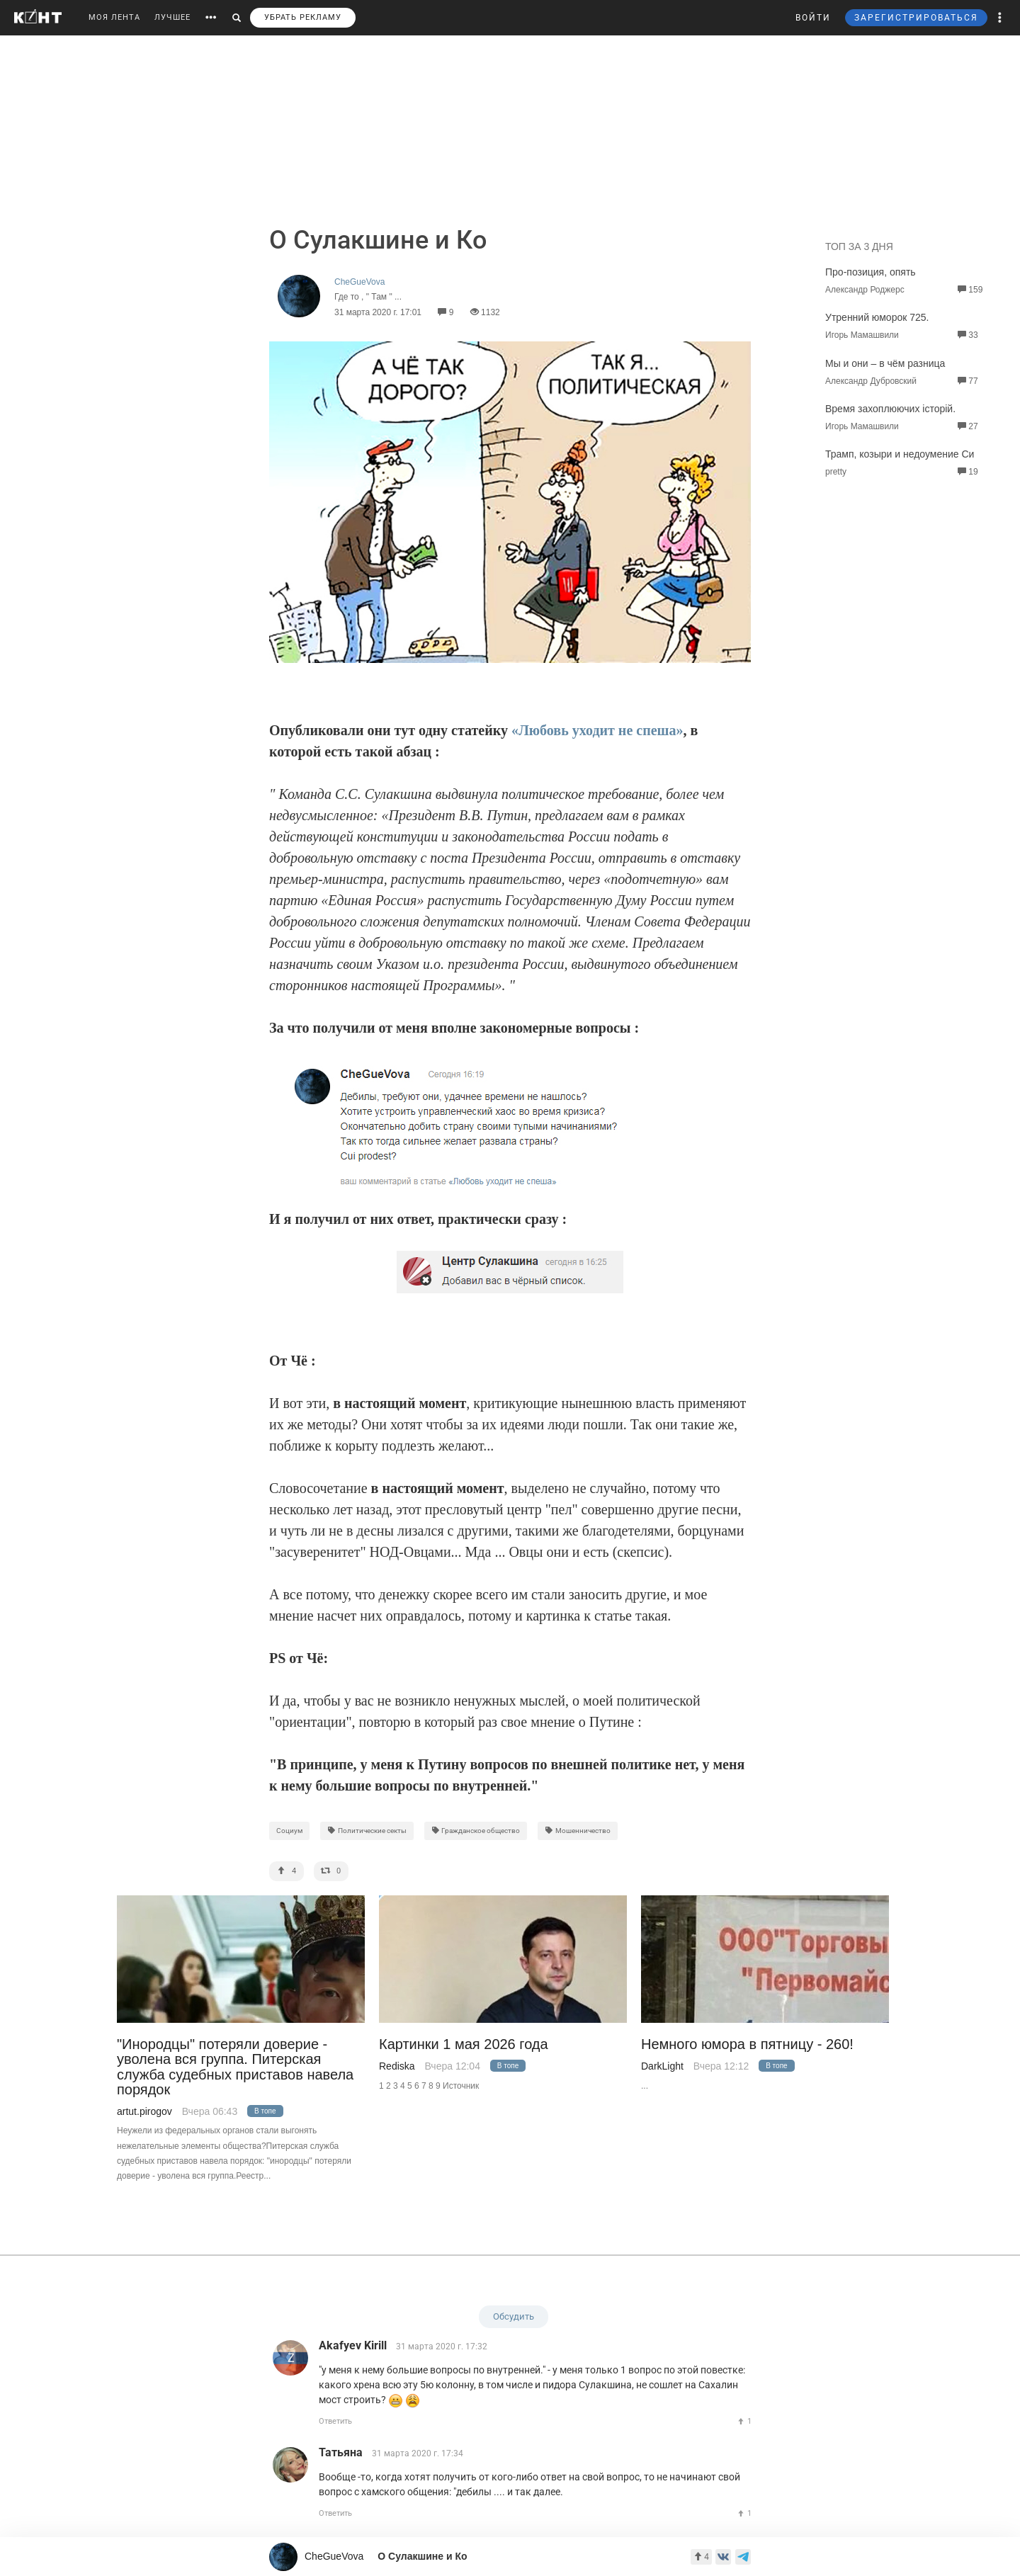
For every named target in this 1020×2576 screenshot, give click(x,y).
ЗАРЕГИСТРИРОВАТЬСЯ (916, 18)
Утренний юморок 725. (877, 317)
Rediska (397, 2066)
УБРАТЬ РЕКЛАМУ (302, 17)
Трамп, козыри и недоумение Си (899, 454)
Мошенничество (578, 1830)
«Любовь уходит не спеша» (597, 730)
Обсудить (513, 2316)
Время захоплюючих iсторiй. (890, 408)
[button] (1000, 17)
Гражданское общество (476, 1830)
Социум (289, 1830)
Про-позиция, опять (870, 272)
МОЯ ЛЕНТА (114, 17)
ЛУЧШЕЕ (172, 17)
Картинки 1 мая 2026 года (463, 2044)
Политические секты (367, 1830)
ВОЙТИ (813, 18)
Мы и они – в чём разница (885, 363)
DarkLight (662, 2066)
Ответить (335, 2421)
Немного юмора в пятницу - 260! (747, 2044)
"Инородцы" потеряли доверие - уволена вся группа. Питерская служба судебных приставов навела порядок (235, 2067)
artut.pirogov (144, 2111)
